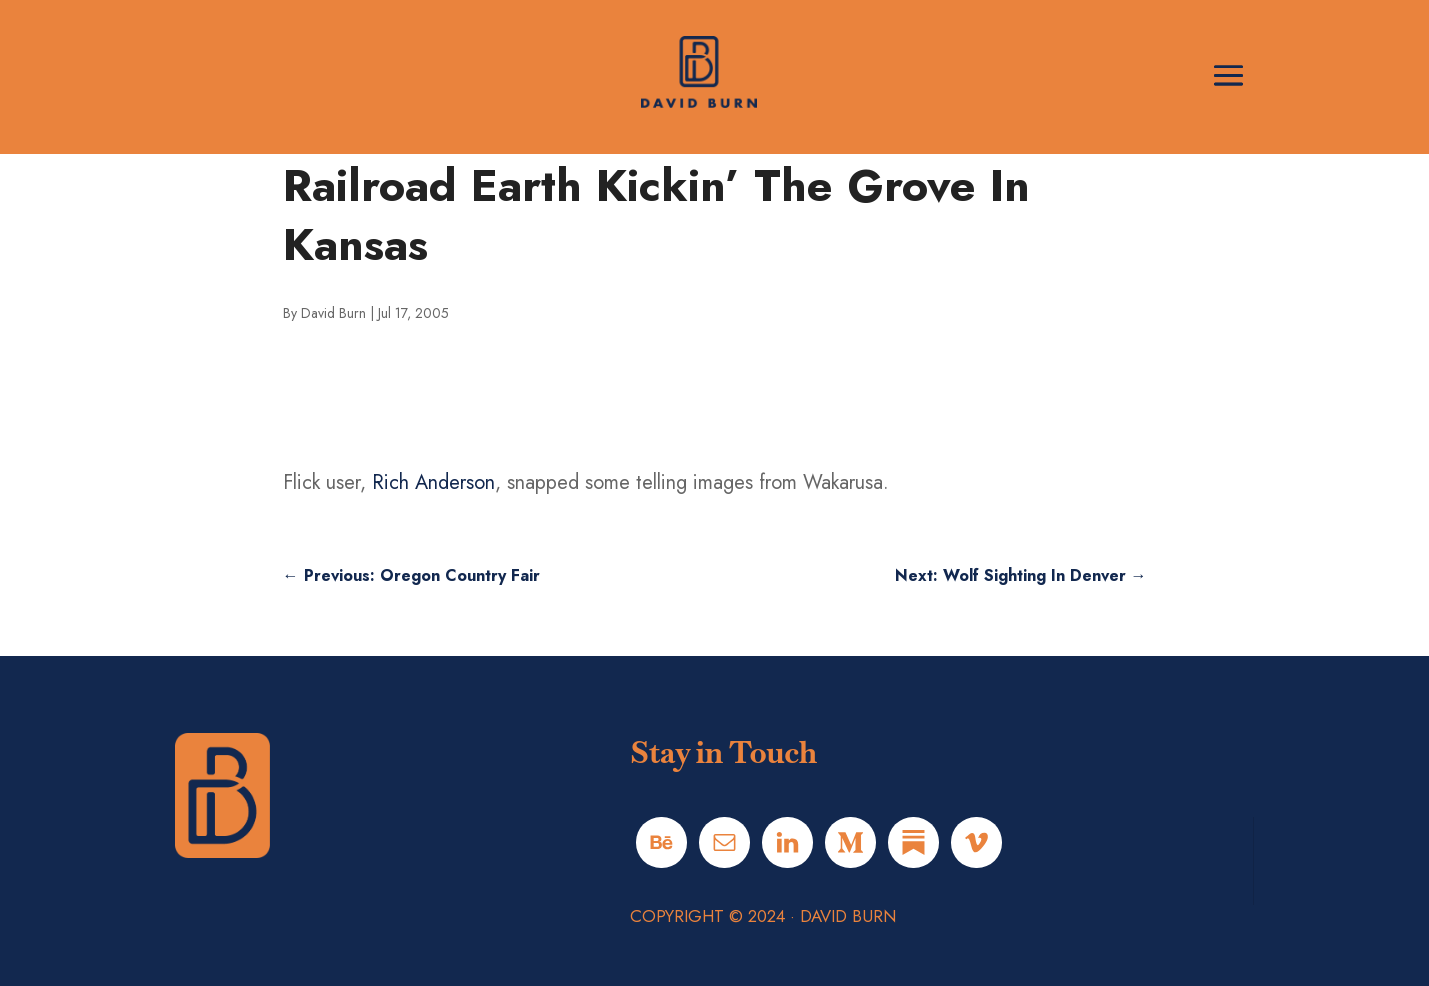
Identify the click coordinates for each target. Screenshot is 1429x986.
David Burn (333, 313)
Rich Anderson (433, 482)
